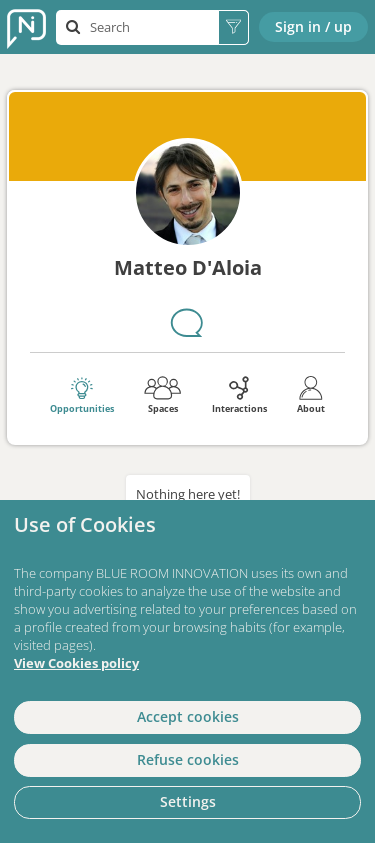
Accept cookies (188, 716)
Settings (188, 801)
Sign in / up (313, 26)
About (311, 395)
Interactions (239, 395)
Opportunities (82, 395)
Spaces (162, 395)
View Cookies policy (76, 663)
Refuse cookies (188, 759)
